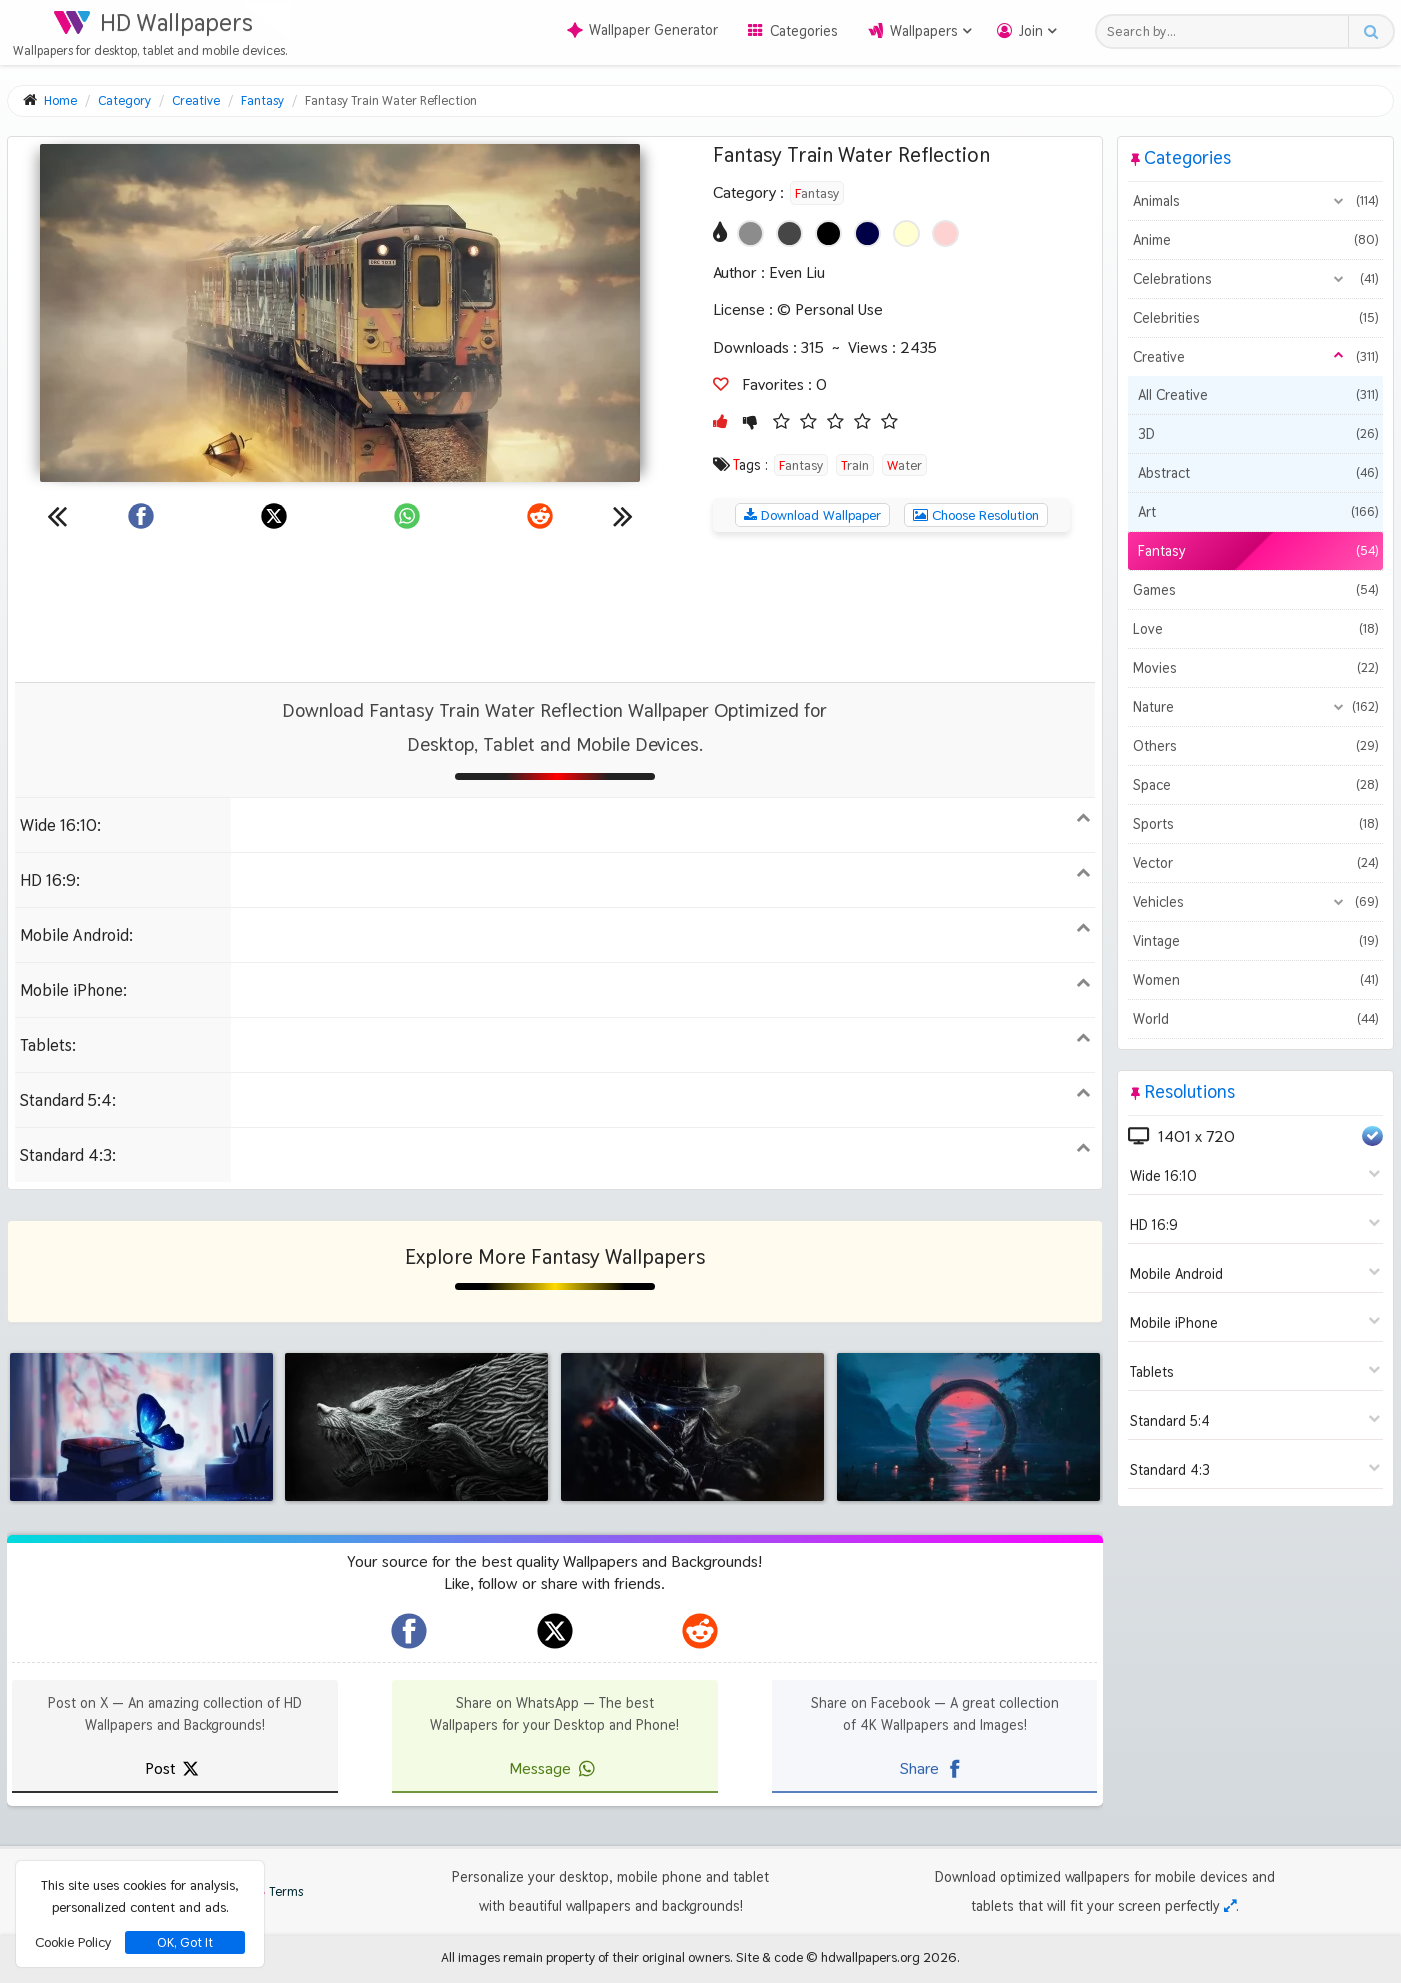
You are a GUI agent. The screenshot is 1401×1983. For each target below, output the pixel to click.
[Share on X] (274, 516)
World (1255, 1019)
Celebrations (1255, 279)
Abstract (1258, 473)
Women (1255, 980)
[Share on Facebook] (141, 516)
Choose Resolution (976, 515)
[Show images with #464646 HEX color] (789, 233)
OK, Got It (185, 1942)
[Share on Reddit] (540, 516)
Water (904, 465)
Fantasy (817, 193)
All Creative (1258, 395)
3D (1258, 434)
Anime (1255, 240)
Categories (804, 31)
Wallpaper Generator (642, 30)
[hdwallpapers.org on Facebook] (409, 1631)
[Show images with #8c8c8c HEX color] (750, 233)
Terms (276, 1891)
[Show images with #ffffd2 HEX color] (906, 233)
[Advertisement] (555, 607)
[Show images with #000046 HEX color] (867, 233)
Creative (1255, 357)
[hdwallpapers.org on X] (555, 1631)
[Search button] (1370, 31)
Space (1255, 785)
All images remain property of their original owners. (587, 1957)
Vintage (1255, 941)
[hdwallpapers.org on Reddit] (700, 1631)
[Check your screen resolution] (1230, 1906)
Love (1255, 629)
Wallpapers (924, 31)
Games (1255, 590)
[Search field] (1227, 31)
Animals (1255, 201)
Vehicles (1255, 902)
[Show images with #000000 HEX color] (828, 233)
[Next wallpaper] (623, 516)
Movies (1255, 668)
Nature (1255, 707)
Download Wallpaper (812, 515)
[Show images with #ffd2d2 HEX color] (945, 233)
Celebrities (1255, 318)
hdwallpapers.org (870, 1957)
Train (855, 465)
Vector (1255, 863)
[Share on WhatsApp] (407, 516)
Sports (1255, 824)
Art (1258, 512)
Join (1031, 31)
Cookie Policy (73, 1942)
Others (1255, 746)
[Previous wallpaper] (57, 516)
